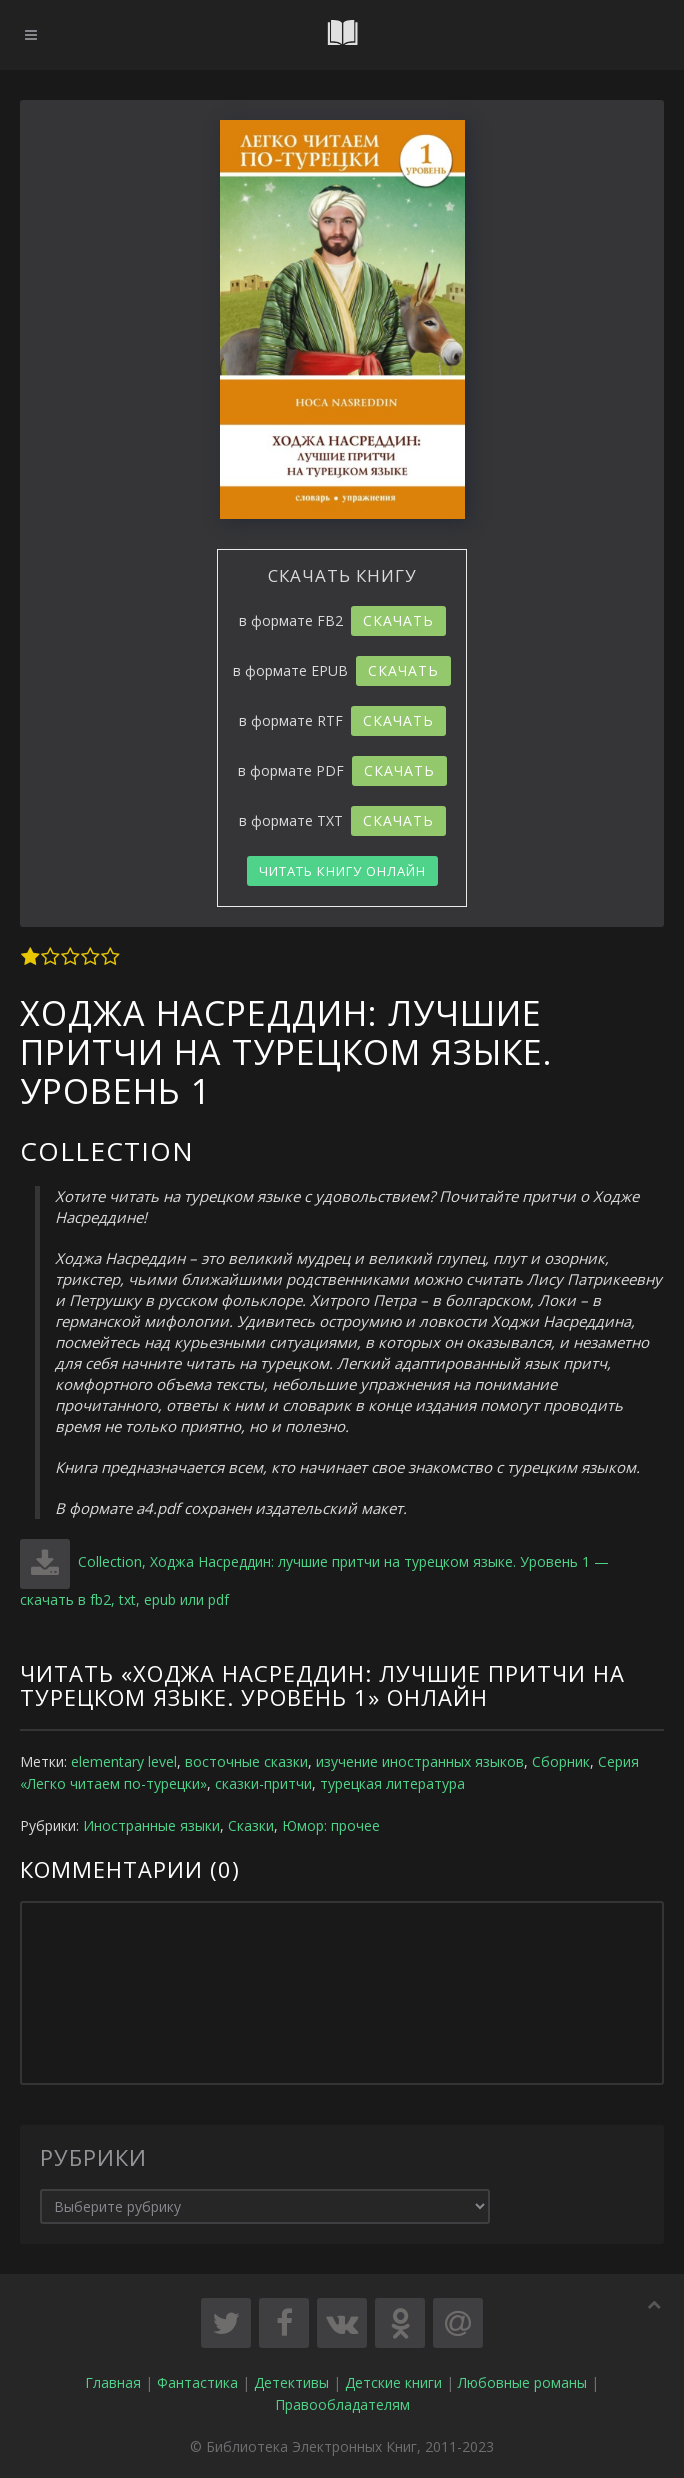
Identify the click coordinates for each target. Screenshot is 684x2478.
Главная (113, 2382)
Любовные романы (522, 2382)
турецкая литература (392, 1783)
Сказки (251, 1825)
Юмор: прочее (331, 1825)
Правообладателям (342, 2404)
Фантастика (197, 2382)
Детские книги (393, 2382)
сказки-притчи (263, 1783)
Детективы (291, 2382)
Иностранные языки (151, 1825)
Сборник (561, 1761)
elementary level (124, 1761)
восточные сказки (246, 1761)
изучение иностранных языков (420, 1761)
